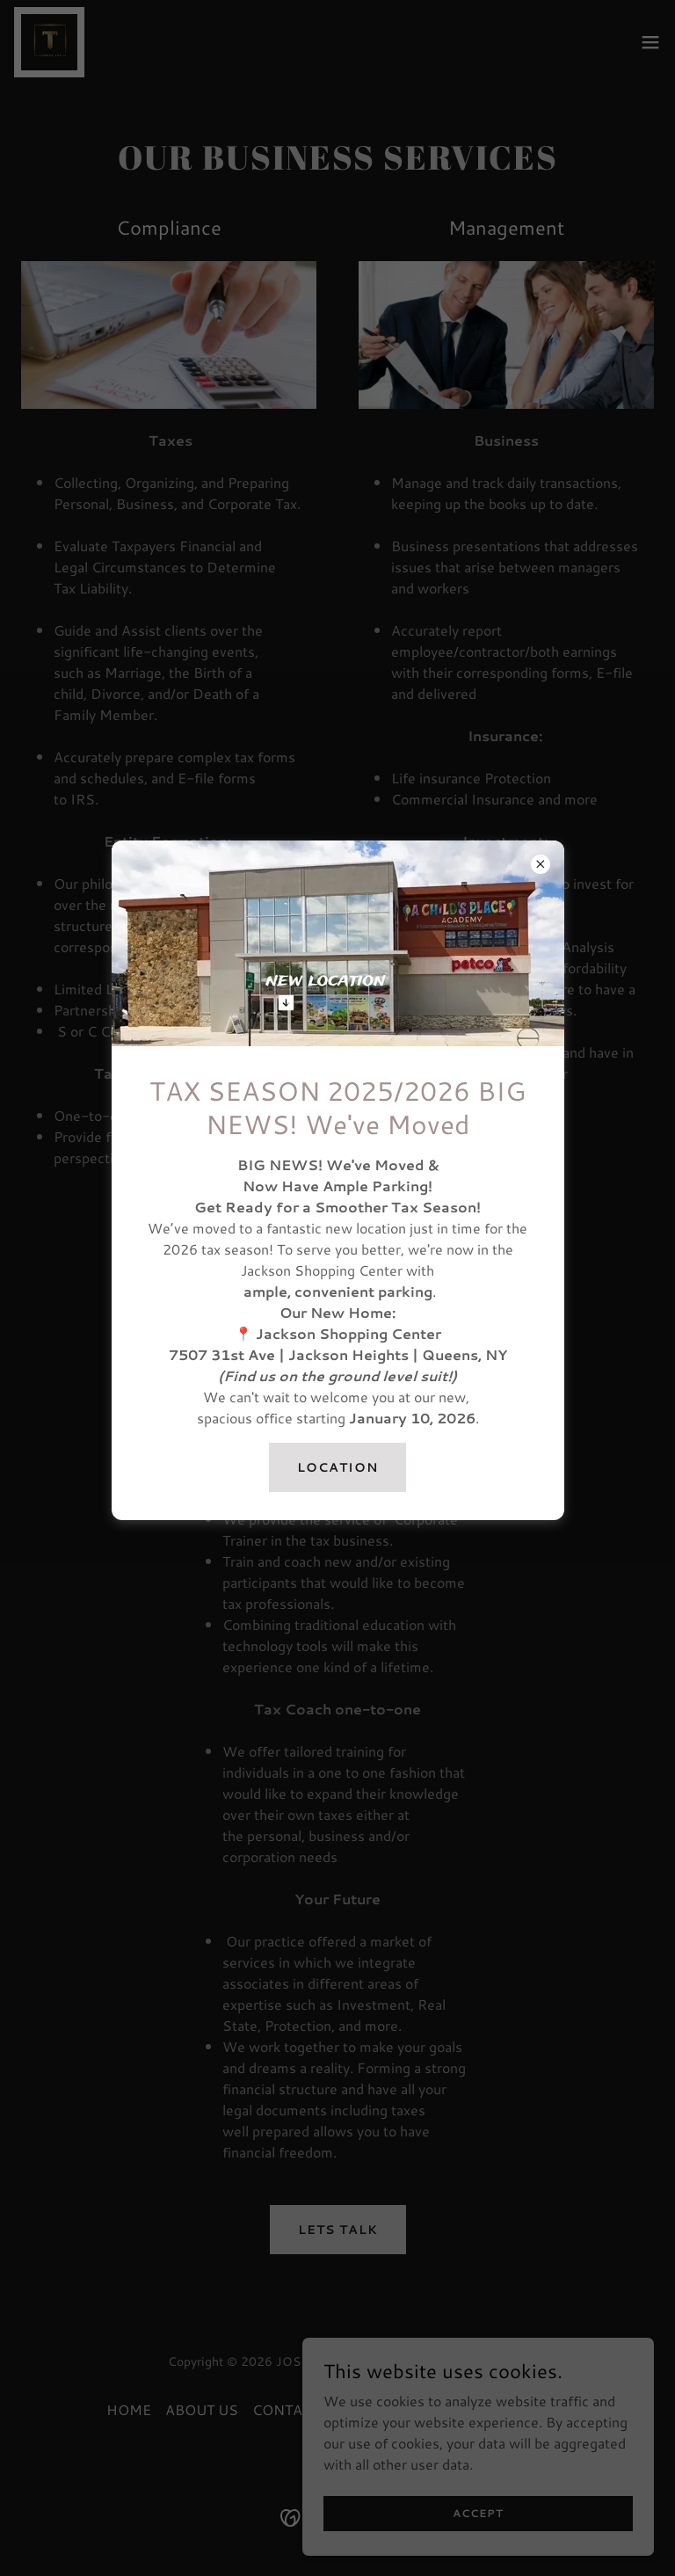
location (337, 1467)
